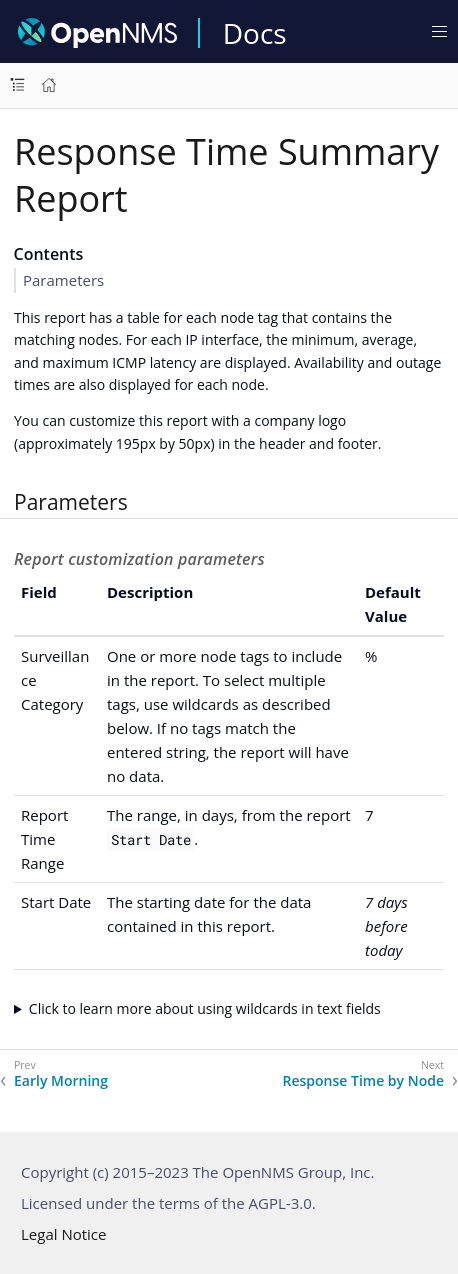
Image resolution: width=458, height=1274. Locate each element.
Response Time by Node (363, 1081)
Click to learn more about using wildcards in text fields (205, 1008)
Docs (255, 33)
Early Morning (61, 1081)
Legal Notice (63, 1234)
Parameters (63, 280)
